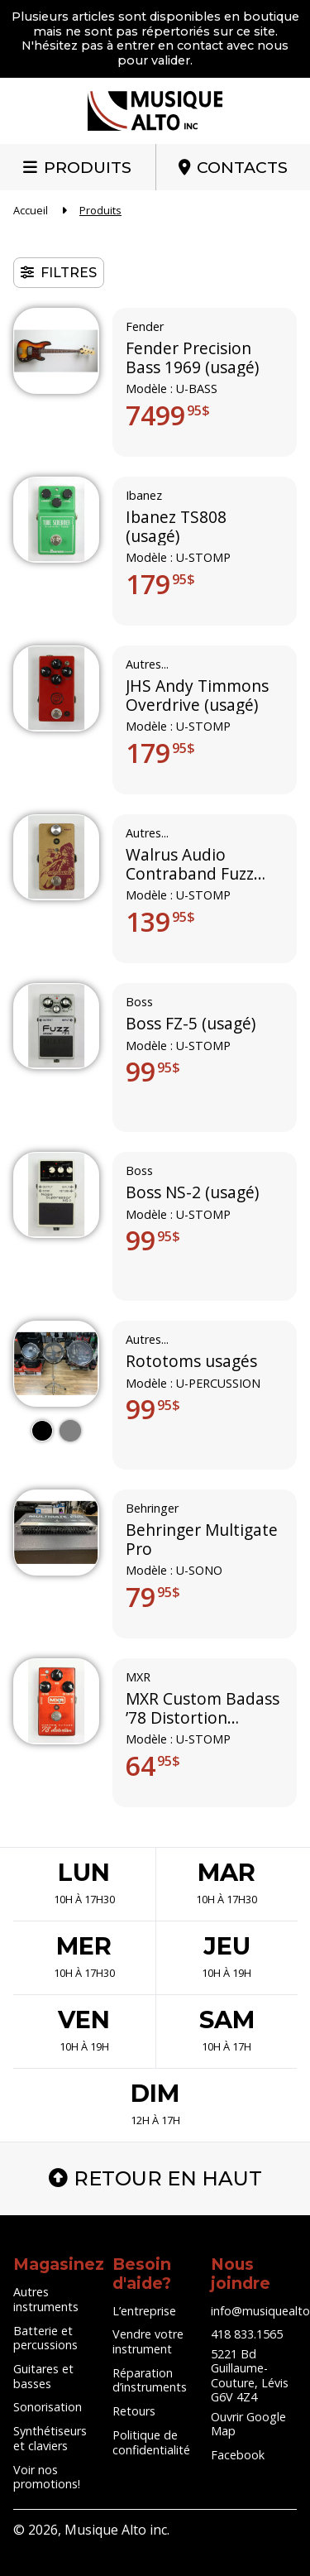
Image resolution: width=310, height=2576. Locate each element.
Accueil (30, 210)
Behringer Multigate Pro (202, 1540)
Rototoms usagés (191, 1362)
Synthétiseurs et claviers (50, 2438)
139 (160, 922)
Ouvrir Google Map (248, 2424)
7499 (168, 415)
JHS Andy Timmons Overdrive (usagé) (197, 696)
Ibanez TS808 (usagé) (176, 527)
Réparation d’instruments (149, 2380)
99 (153, 1072)
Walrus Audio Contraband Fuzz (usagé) (190, 865)
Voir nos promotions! (46, 2477)
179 (160, 584)
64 (153, 1766)
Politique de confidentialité (151, 2442)
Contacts (242, 167)
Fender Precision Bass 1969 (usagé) (192, 358)
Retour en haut (155, 2178)
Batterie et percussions (45, 2338)
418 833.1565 (247, 2334)
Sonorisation (47, 2407)
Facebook (238, 2455)
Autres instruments (46, 2299)
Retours (133, 2411)
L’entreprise (144, 2311)
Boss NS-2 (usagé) (192, 1193)
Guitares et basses (43, 2376)
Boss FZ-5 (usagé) (190, 1024)
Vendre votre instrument (148, 2341)
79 (153, 1597)
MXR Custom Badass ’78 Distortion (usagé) (202, 1709)
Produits (87, 167)
